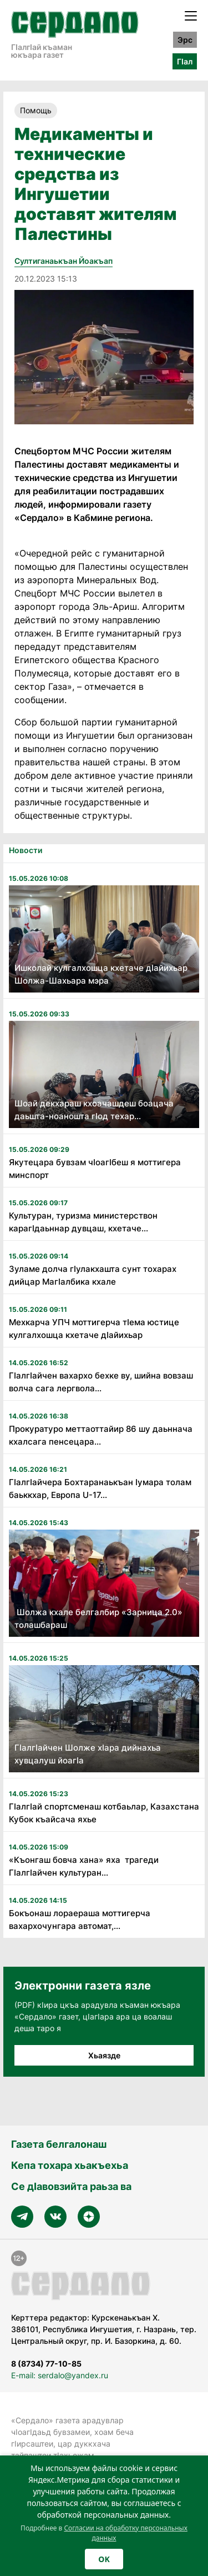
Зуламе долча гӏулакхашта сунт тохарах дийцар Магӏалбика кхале (92, 1275)
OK (103, 2559)
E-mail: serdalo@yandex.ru (59, 2375)
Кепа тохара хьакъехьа (69, 2165)
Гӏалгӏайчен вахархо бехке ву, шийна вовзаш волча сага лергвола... (101, 1382)
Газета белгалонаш (58, 2144)
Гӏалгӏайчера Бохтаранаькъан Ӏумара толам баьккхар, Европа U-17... (100, 1488)
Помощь (36, 110)
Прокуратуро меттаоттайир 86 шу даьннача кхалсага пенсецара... (100, 1435)
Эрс (184, 39)
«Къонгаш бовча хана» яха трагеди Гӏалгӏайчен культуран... (84, 1866)
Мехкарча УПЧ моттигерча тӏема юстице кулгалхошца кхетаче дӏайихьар (94, 1328)
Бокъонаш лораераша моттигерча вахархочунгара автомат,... (79, 1919)
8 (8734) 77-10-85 (46, 2363)
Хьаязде (104, 2055)
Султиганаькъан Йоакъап (63, 260)
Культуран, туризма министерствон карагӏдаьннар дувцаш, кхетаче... (83, 1222)
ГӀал (184, 61)
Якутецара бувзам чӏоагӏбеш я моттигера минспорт (95, 1168)
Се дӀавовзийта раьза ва (71, 2186)
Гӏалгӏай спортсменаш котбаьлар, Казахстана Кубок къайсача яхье (104, 1813)
